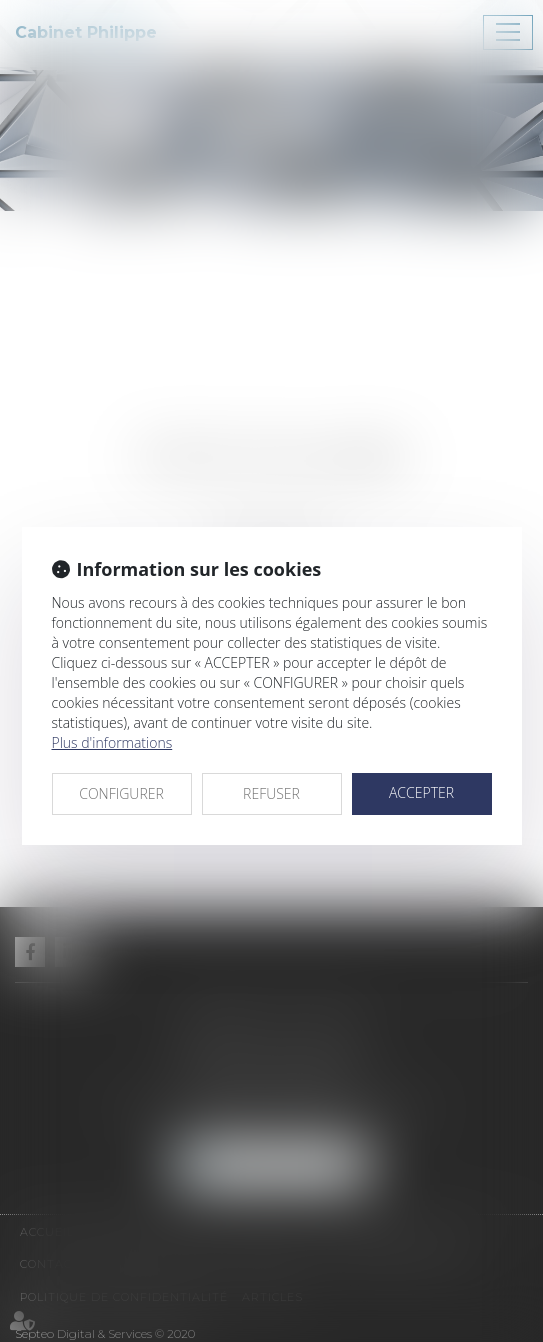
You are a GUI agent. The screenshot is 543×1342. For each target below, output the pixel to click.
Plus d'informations (112, 742)
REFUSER (271, 793)
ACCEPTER (421, 792)
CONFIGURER (121, 793)
